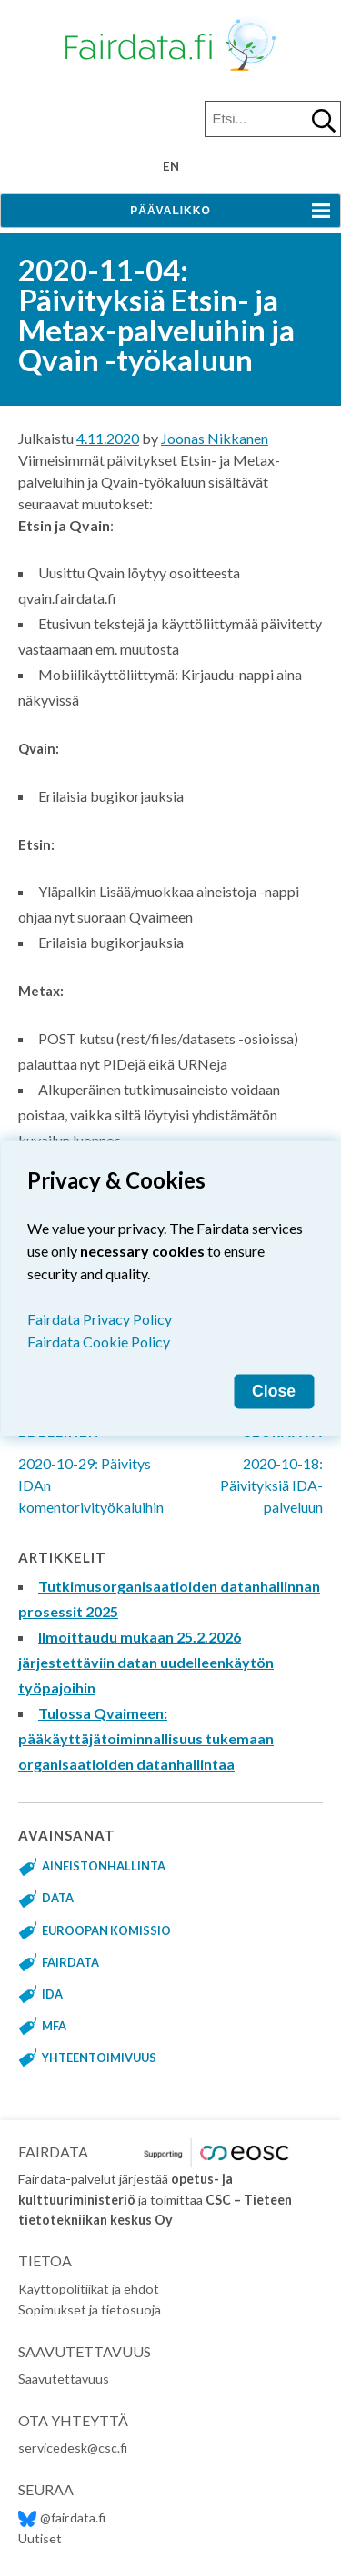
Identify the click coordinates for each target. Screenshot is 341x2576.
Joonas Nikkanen (214, 438)
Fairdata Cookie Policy (98, 1340)
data (58, 1897)
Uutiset (40, 2538)
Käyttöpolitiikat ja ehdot (88, 2288)
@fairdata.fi (61, 2517)
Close (274, 1390)
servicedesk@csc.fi (72, 2447)
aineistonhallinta (103, 1866)
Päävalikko (170, 210)
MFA (54, 2025)
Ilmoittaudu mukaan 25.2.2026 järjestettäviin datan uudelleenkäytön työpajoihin (146, 1662)
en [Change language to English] (171, 166)
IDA (52, 1994)
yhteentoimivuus (99, 2057)
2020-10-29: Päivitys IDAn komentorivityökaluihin (100, 1458)
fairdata (70, 1962)
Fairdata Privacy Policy (99, 1318)
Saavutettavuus (63, 2378)
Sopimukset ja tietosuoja (89, 2309)
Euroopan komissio (106, 1930)
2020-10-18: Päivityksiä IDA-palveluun (259, 1458)
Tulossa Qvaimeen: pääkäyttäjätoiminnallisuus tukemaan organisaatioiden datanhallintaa (146, 1738)
